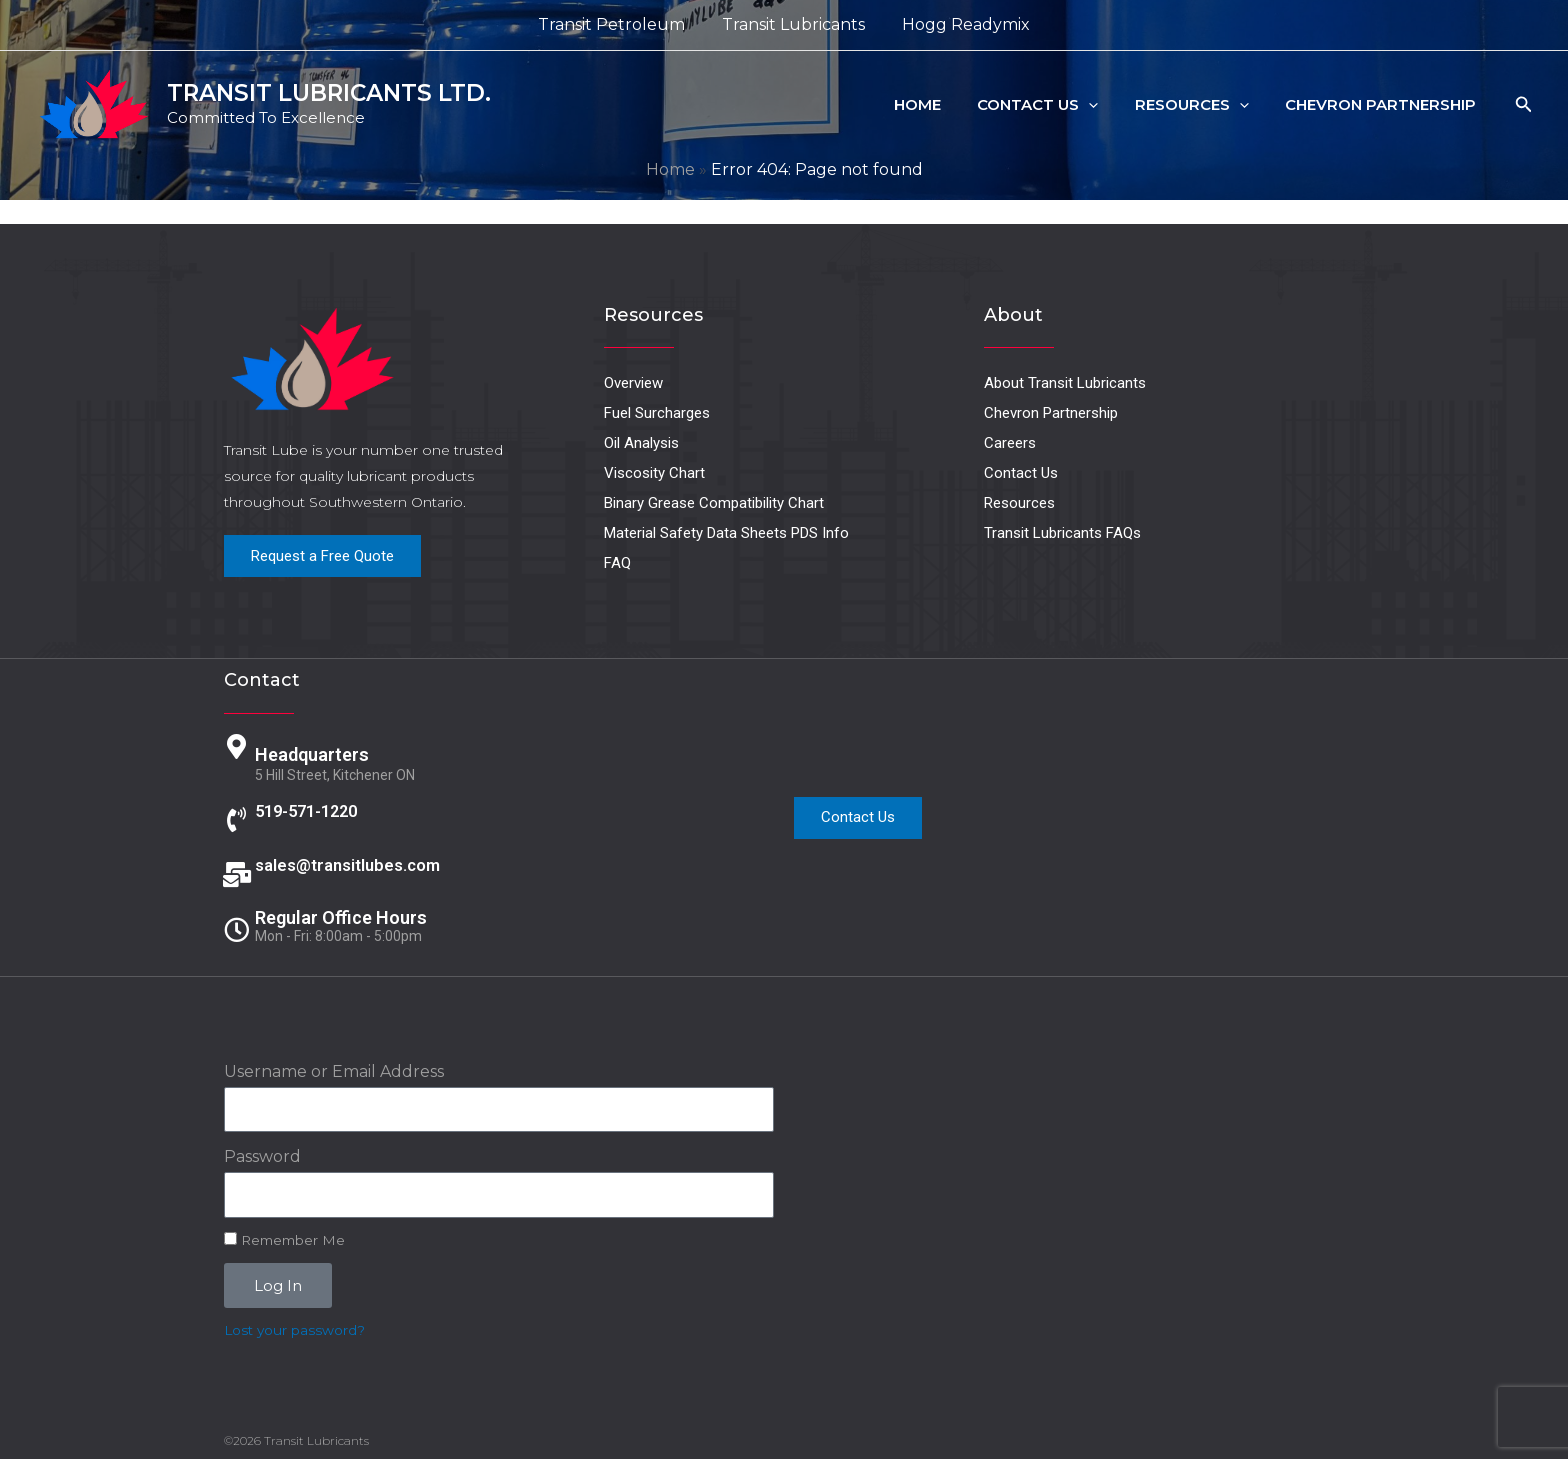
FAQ (617, 563)
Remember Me (284, 1241)
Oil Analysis (641, 443)
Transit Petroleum (616, 24)
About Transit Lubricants (1065, 383)
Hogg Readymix (961, 24)
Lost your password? (294, 1332)
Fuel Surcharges (657, 413)
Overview (633, 383)
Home (940, 104)
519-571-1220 (312, 808)
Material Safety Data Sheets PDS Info (726, 533)
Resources (1202, 105)
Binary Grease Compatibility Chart (714, 503)
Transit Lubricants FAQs (1062, 533)
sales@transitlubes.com (356, 863)
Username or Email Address (334, 1073)
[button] (1105, 105)
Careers (1010, 443)
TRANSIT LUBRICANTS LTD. (329, 93)
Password (262, 1158)
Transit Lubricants (793, 24)
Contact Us (1054, 105)
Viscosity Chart (654, 473)
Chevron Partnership (1384, 104)
